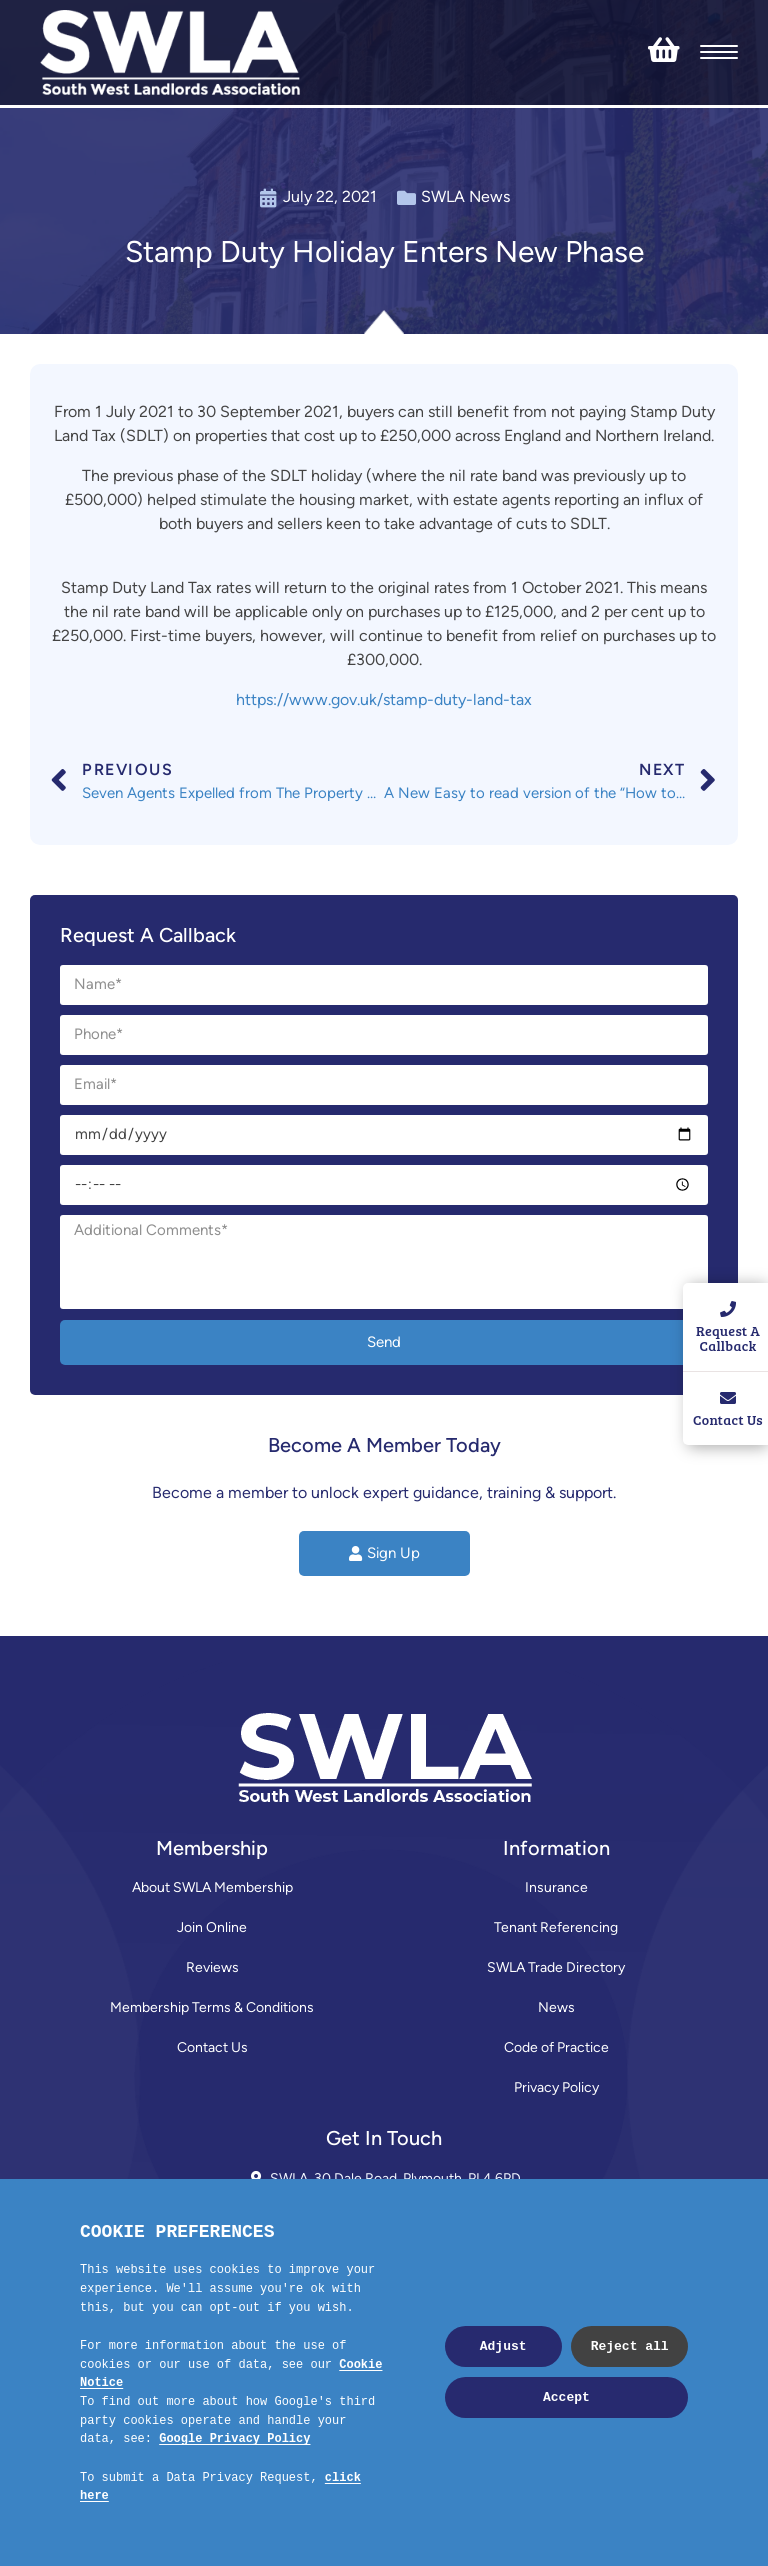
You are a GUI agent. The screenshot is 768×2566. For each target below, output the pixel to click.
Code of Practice (556, 2047)
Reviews (212, 1967)
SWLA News (465, 196)
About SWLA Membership (212, 1887)
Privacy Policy (556, 2087)
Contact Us (212, 2047)
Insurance (556, 1887)
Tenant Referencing (556, 1927)
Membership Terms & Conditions (212, 2007)
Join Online (212, 1927)
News (556, 2007)
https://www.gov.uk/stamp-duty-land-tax (384, 699)
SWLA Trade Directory (556, 1967)
